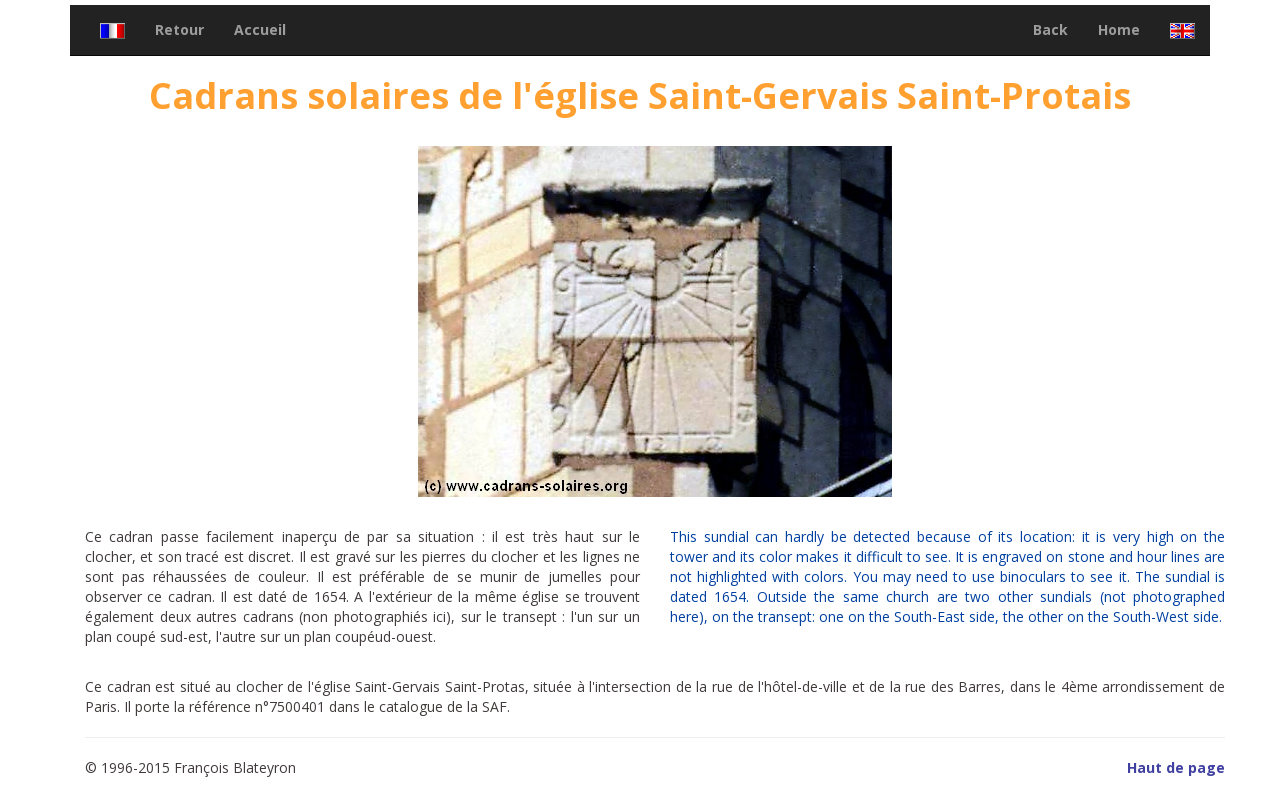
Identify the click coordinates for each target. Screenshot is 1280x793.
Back (1050, 29)
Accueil (260, 29)
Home (1119, 29)
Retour (179, 29)
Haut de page (1176, 767)
